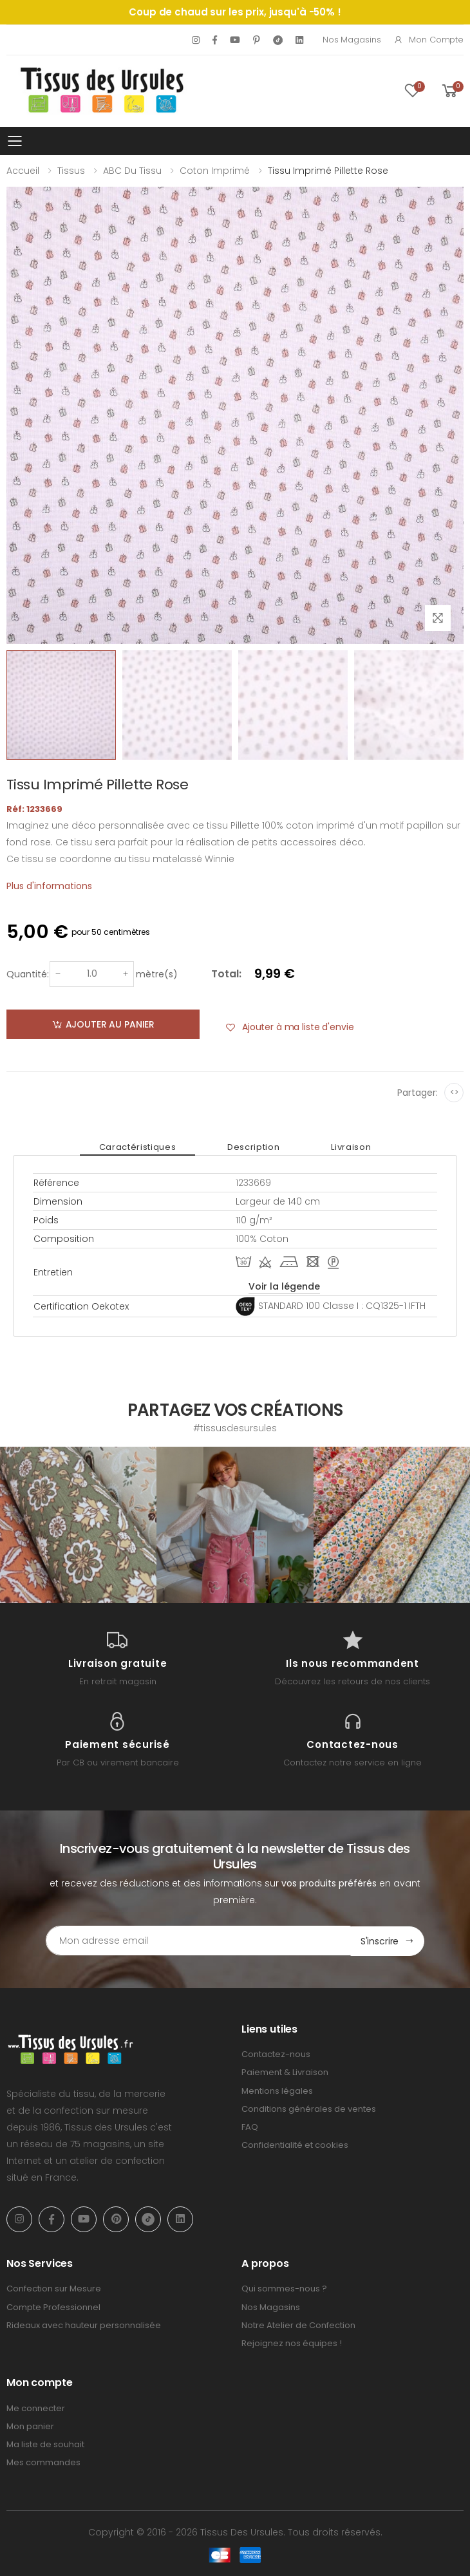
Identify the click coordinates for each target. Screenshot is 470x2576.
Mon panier (30, 2426)
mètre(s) (157, 974)
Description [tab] (253, 1147)
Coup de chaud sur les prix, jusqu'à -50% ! (235, 12)
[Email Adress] (198, 1940)
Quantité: (27, 974)
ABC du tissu (132, 170)
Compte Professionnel (53, 2306)
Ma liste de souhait (45, 2444)
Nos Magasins (352, 39)
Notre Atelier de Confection (298, 2324)
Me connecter (35, 2408)
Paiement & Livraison (284, 2072)
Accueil (22, 170)
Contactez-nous (275, 2054)
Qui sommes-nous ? (284, 2288)
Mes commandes (43, 2462)
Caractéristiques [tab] (137, 1147)
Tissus (71, 170)
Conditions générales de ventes (308, 2108)
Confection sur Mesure (53, 2288)
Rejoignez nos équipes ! (291, 2342)
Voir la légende (284, 1286)
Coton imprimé (215, 170)
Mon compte (428, 39)
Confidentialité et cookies (294, 2145)
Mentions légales (277, 2090)
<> (454, 1092)
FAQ (249, 2126)
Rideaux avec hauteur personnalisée (83, 2324)
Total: (226, 973)
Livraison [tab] (351, 1147)
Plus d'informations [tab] (49, 885)
